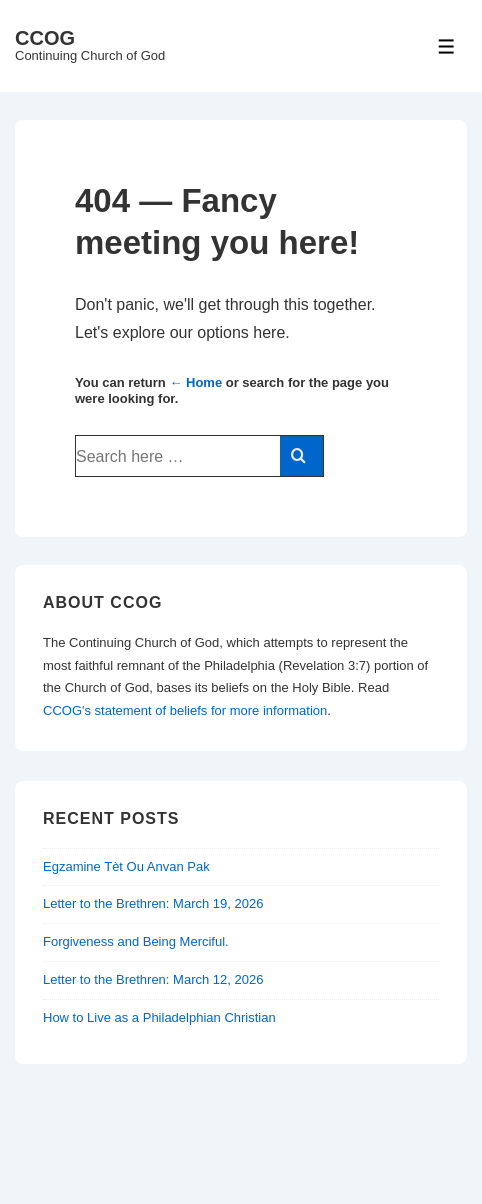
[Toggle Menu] (446, 46)
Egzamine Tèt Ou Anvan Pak (126, 866)
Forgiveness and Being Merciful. (136, 941)
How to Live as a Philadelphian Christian (159, 1017)
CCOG (45, 38)
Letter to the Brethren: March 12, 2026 (153, 979)
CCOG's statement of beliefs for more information (185, 710)
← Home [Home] (195, 382)
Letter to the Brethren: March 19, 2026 (153, 903)
